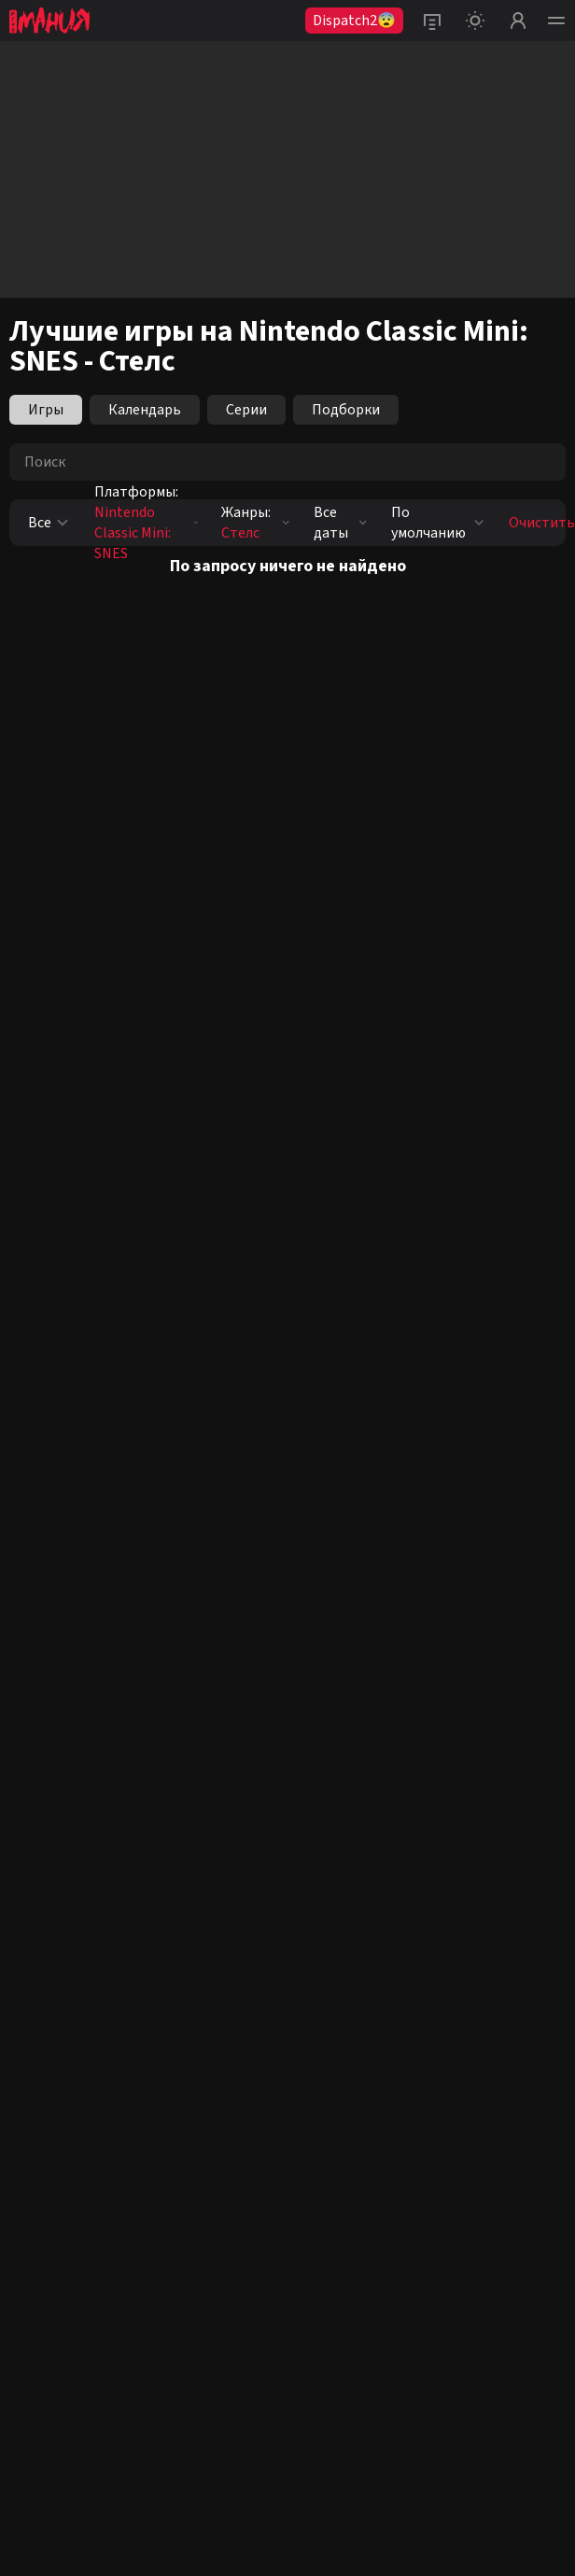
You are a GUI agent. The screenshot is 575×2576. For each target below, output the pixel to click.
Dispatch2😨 (354, 20)
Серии (246, 409)
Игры (45, 409)
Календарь (144, 409)
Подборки (346, 409)
